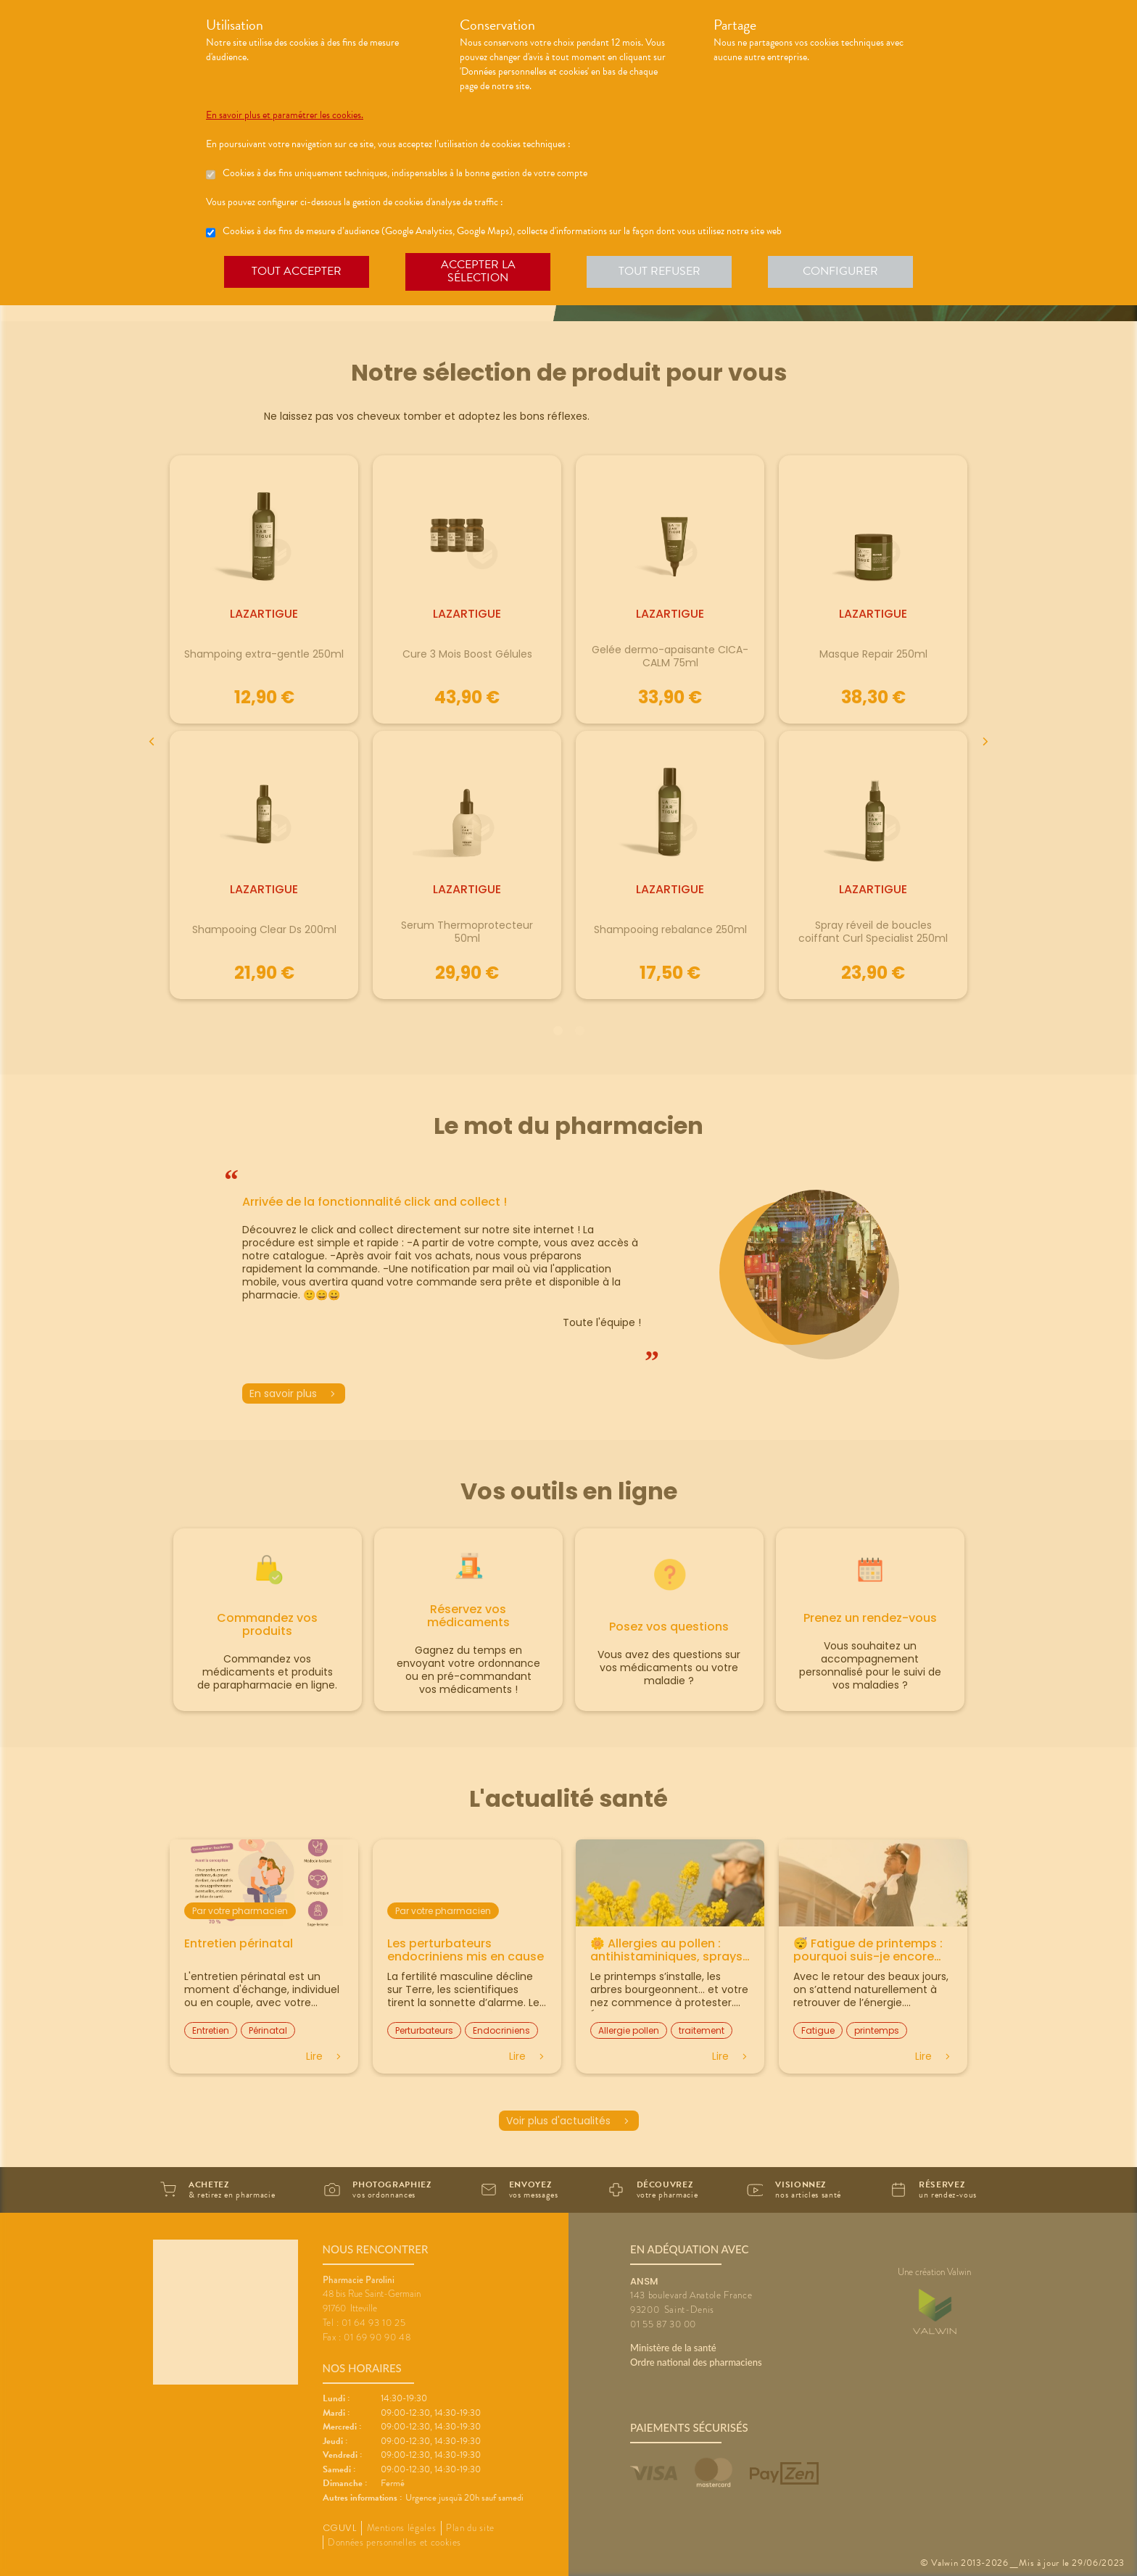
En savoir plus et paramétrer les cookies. (284, 115)
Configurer (840, 271)
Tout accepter (297, 271)
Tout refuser (659, 271)
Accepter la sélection (478, 271)
